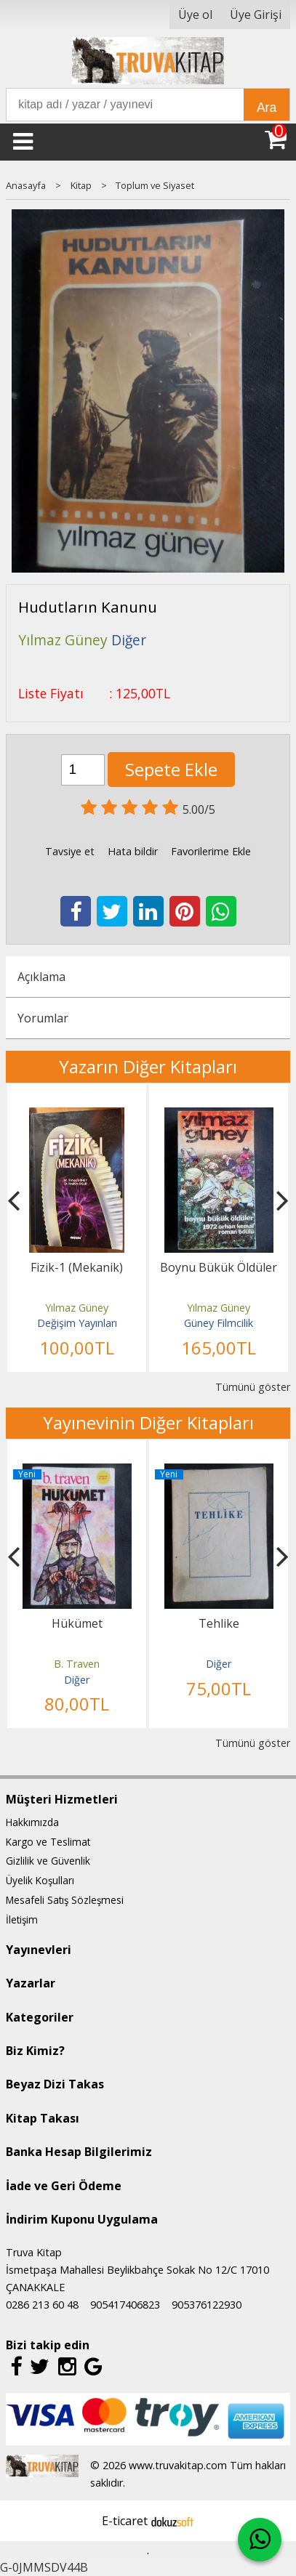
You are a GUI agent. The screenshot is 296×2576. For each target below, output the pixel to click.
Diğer (76, 1680)
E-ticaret (125, 2521)
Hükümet (77, 1623)
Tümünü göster (252, 1387)
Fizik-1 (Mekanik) (77, 1267)
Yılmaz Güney (76, 1308)
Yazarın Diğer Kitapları (148, 1066)
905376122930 (206, 2304)
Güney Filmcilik (218, 1323)
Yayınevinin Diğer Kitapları (148, 1422)
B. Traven (77, 1664)
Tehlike (219, 1623)
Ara (266, 107)
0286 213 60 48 (42, 2304)
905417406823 (125, 2304)
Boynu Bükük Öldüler (218, 1267)
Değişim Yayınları (77, 1323)
